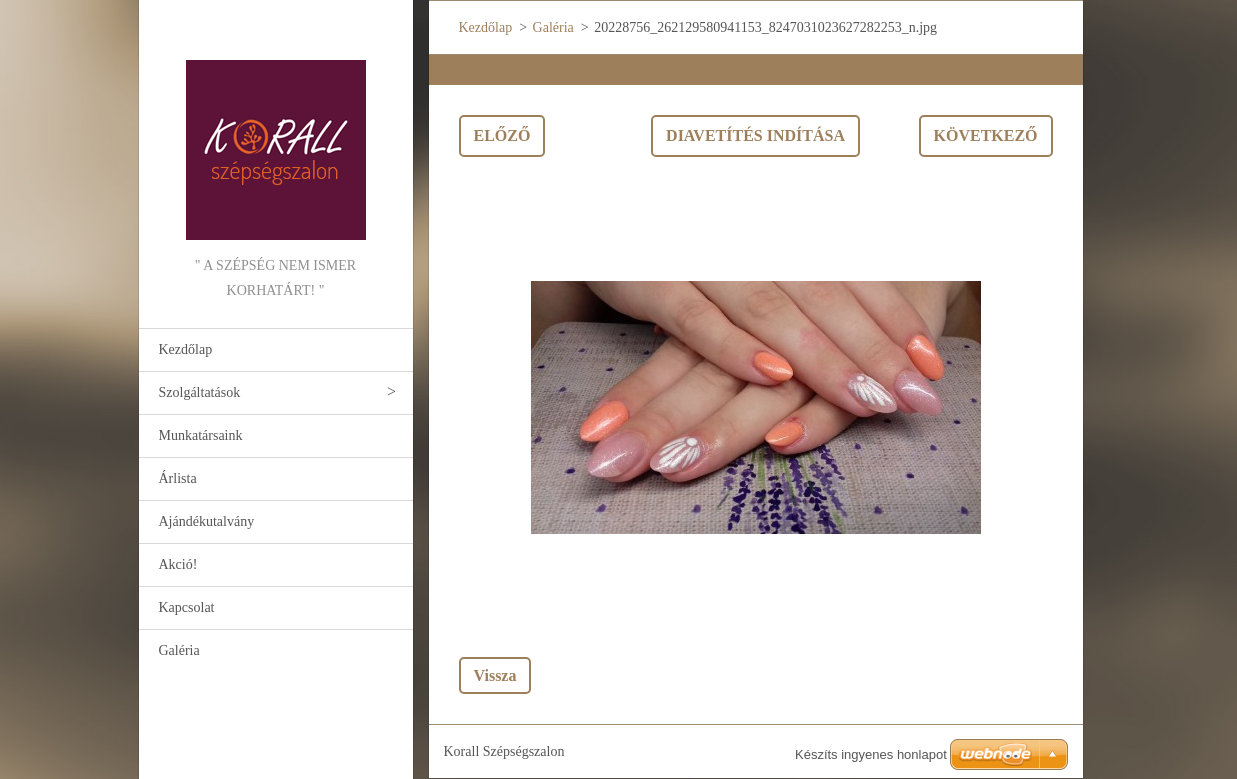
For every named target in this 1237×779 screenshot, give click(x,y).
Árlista (178, 478)
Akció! (178, 564)
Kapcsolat (187, 607)
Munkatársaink (201, 435)
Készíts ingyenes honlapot (871, 754)
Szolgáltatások (200, 392)
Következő (986, 135)
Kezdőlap (186, 349)
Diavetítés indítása (755, 135)
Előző (502, 135)
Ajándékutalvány (207, 521)
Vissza (495, 675)
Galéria (179, 650)
